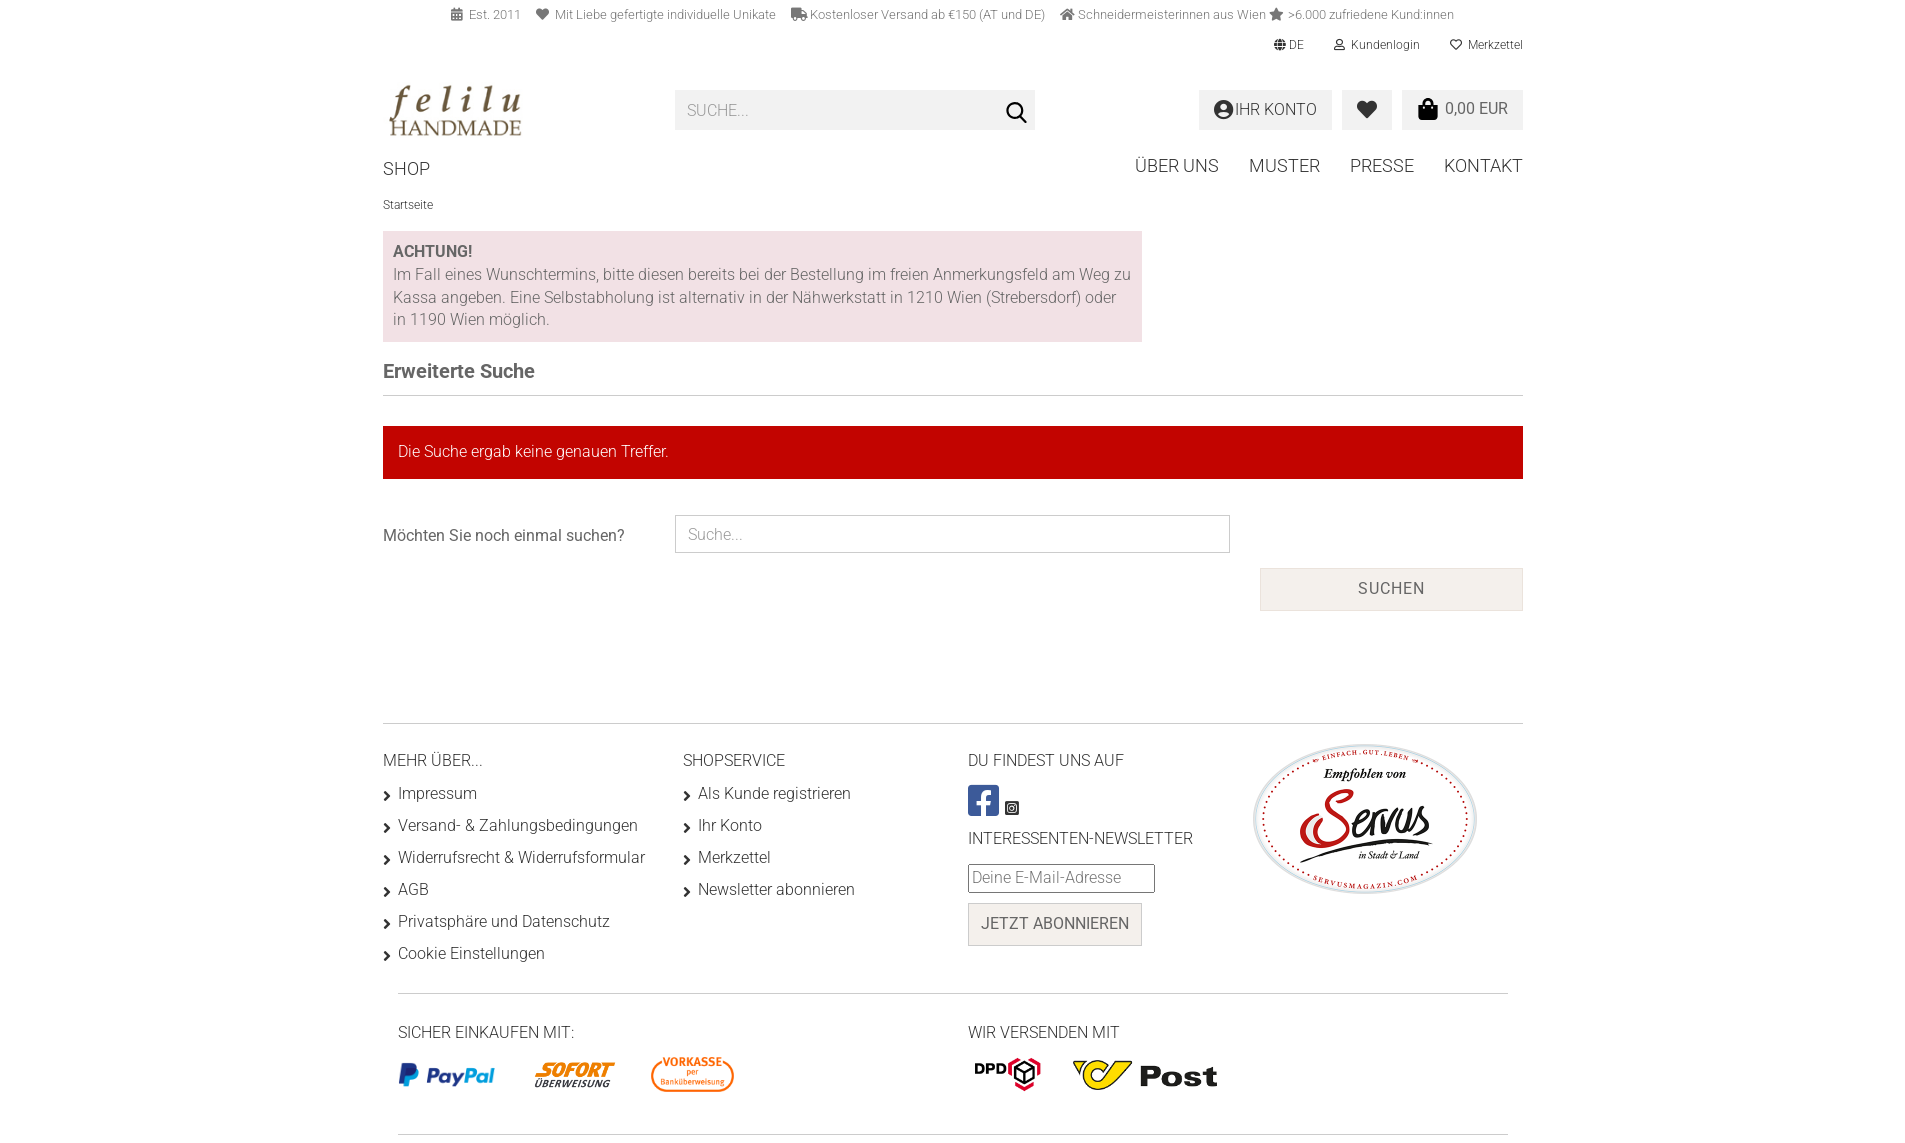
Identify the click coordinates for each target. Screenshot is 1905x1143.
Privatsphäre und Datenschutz (504, 921)
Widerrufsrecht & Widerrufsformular (521, 857)
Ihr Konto (730, 825)
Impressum (437, 793)
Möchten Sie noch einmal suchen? (504, 535)
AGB (413, 889)
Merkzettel (1486, 45)
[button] (1289, 45)
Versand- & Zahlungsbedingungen (518, 825)
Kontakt (1483, 165)
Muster (1284, 165)
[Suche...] (1016, 111)
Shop (406, 168)
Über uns (1177, 165)
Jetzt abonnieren (1055, 923)
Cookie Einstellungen (471, 953)
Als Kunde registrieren (774, 793)
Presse (1382, 165)
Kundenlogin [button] (1377, 45)
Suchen (1391, 588)
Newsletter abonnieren (776, 889)
